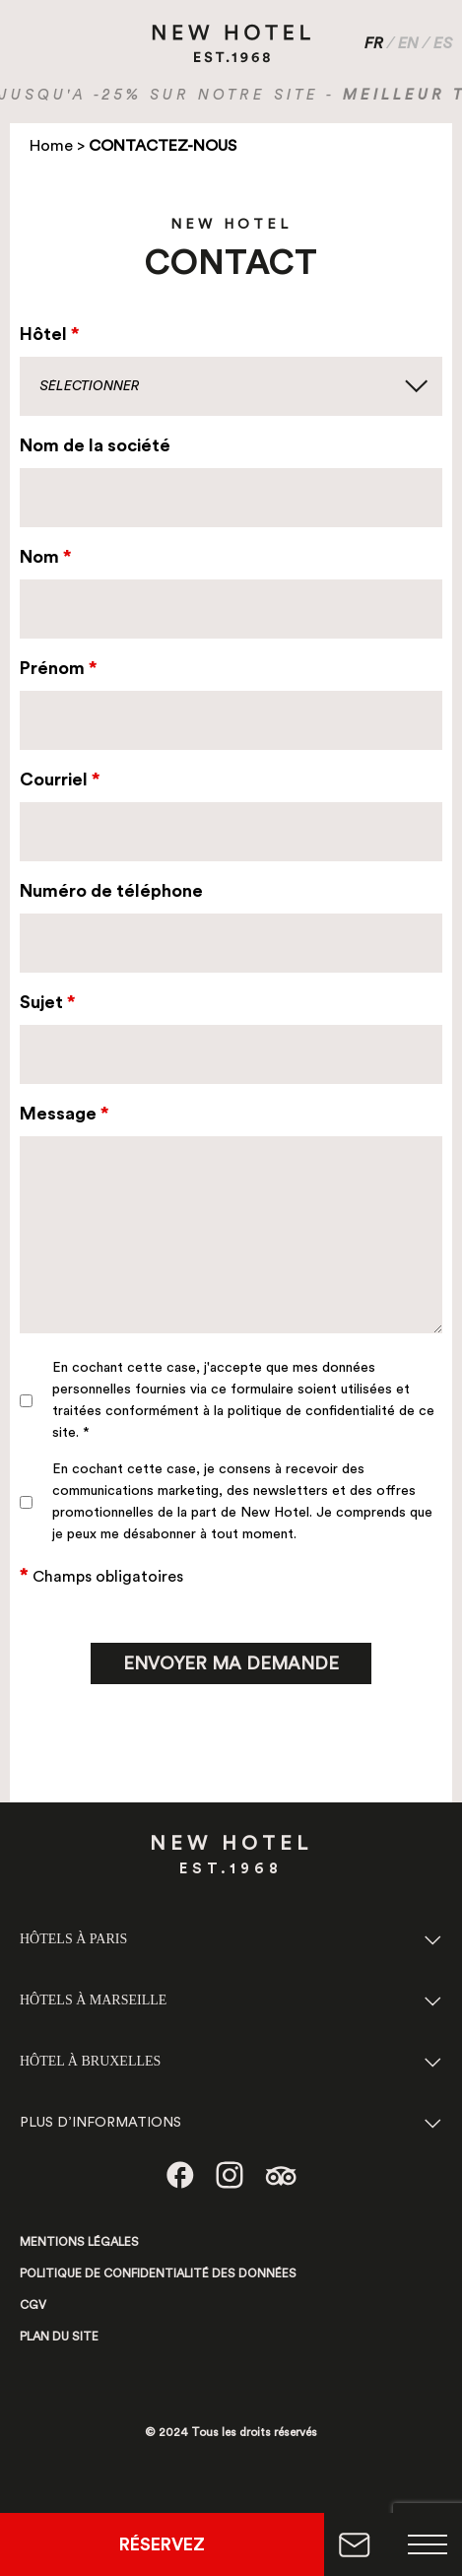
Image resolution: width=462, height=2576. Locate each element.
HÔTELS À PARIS (73, 1939)
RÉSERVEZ (162, 2544)
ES (442, 43)
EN (408, 43)
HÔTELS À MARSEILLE (93, 2000)
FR (373, 43)
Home (51, 146)
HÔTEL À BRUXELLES (90, 2061)
